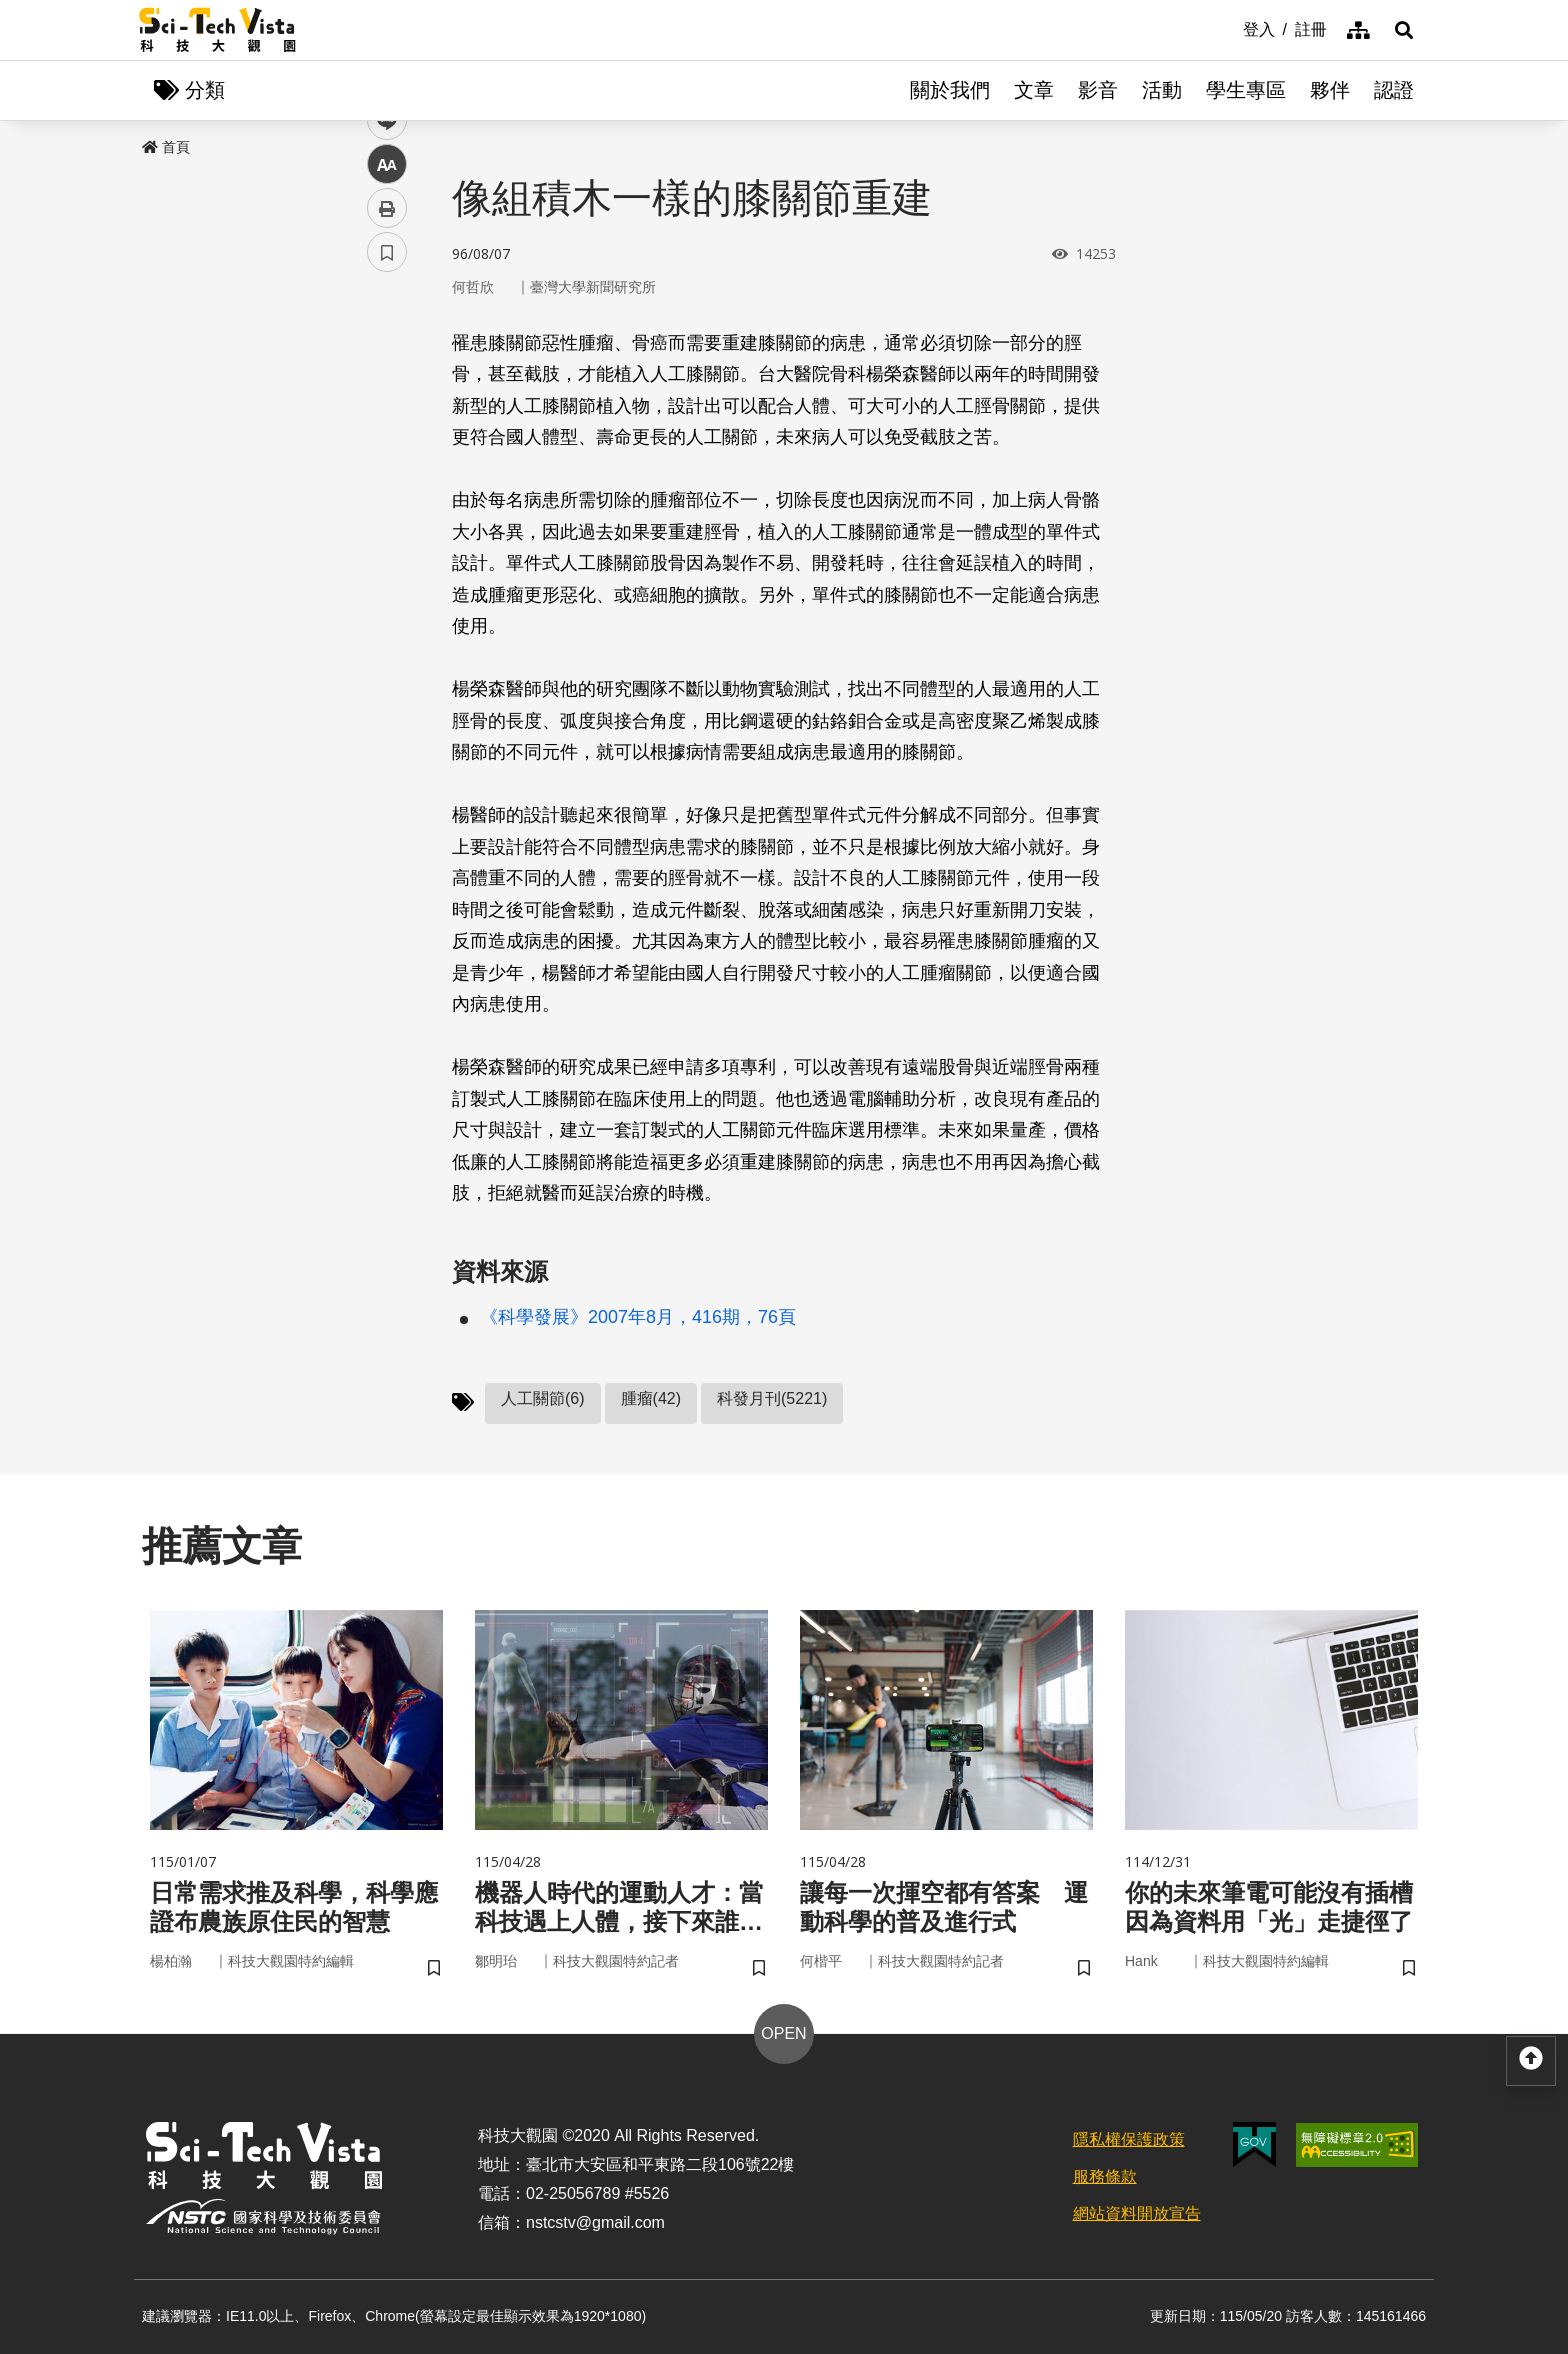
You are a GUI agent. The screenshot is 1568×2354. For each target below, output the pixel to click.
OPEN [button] (783, 2033)
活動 (1162, 90)
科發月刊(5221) (772, 1398)
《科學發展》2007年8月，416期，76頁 (638, 1317)
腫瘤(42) (651, 1398)
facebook (387, 382)
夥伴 (1330, 90)
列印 (387, 558)
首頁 (166, 147)
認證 (1394, 90)
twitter (387, 426)
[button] (1404, 30)
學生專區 (1246, 90)
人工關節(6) (543, 1398)
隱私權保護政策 (1129, 2139)
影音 (1098, 90)
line (380, 470)
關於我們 (950, 90)
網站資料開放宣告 (1137, 2213)
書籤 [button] (387, 602)
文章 (1034, 90)
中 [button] (387, 514)
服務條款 (1105, 2176)
